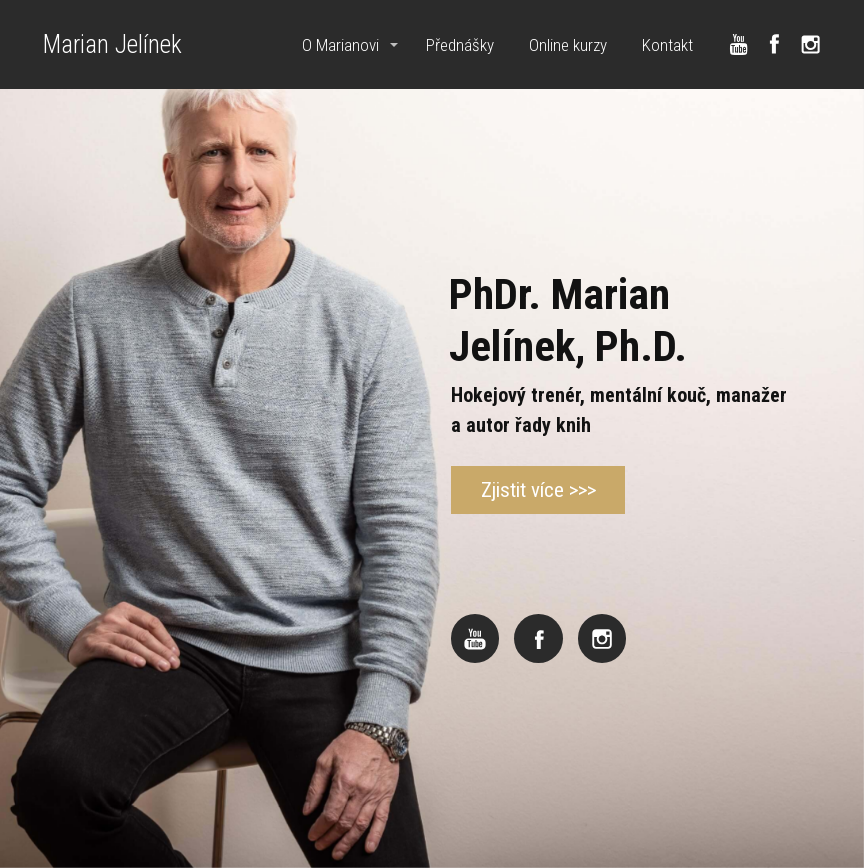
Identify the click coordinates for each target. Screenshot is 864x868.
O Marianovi (340, 45)
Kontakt (667, 45)
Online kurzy (568, 45)
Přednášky (460, 45)
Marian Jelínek (112, 44)
